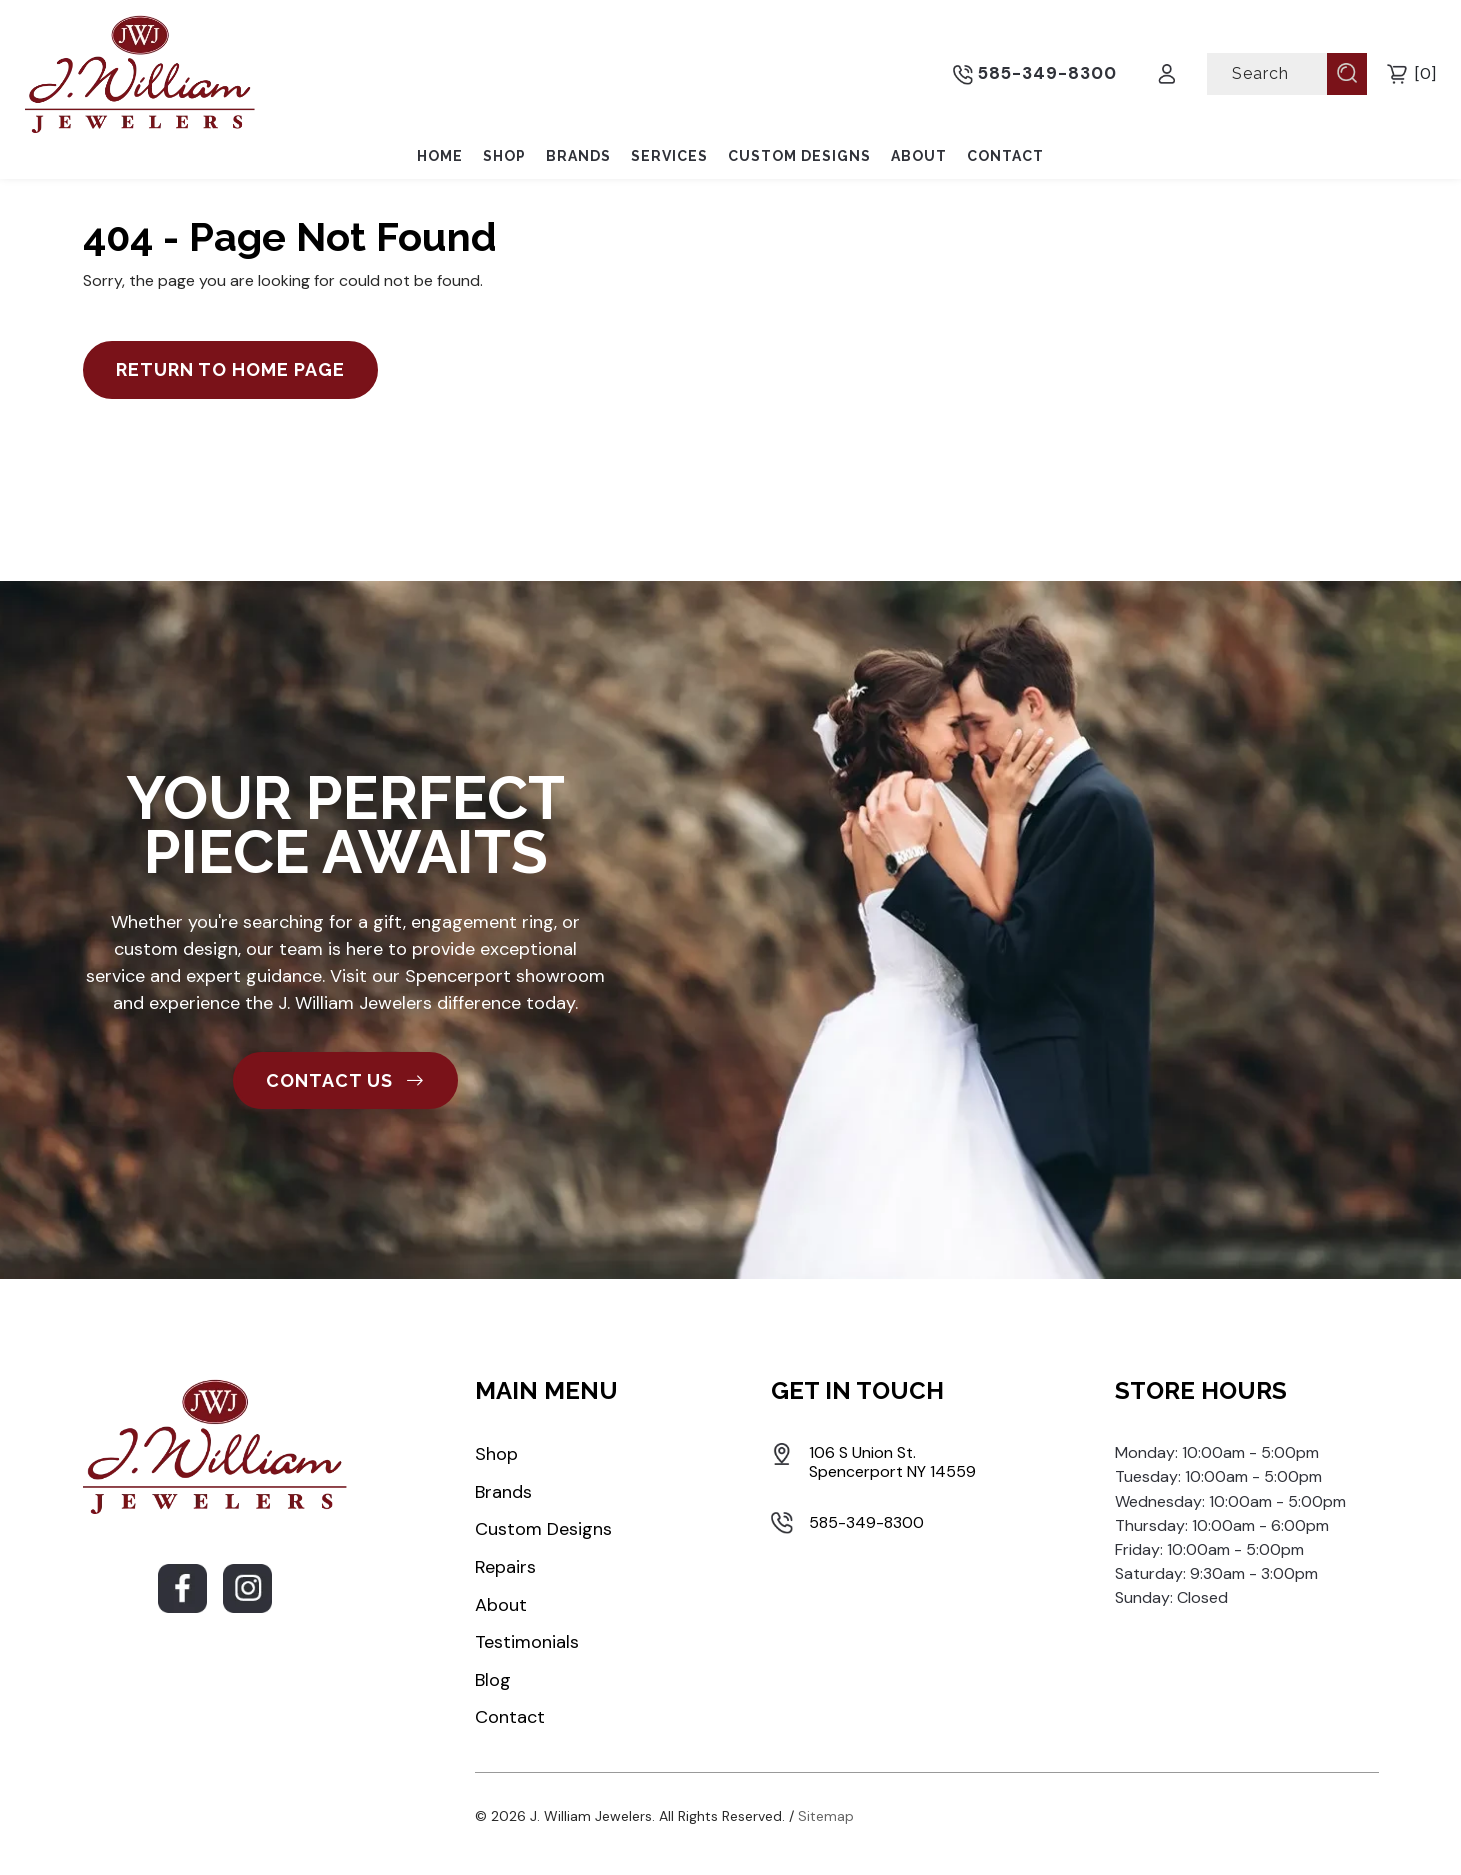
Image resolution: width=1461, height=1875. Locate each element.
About (919, 156)
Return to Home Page (230, 369)
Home (440, 156)
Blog (493, 1680)
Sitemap (826, 1816)
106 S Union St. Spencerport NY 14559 (892, 1462)
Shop (504, 156)
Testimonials (527, 1642)
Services (669, 156)
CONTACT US (345, 1080)
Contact (1005, 156)
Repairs (505, 1567)
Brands (578, 156)
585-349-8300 (1035, 74)
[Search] (1269, 73)
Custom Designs (799, 156)
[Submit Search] (1347, 73)
